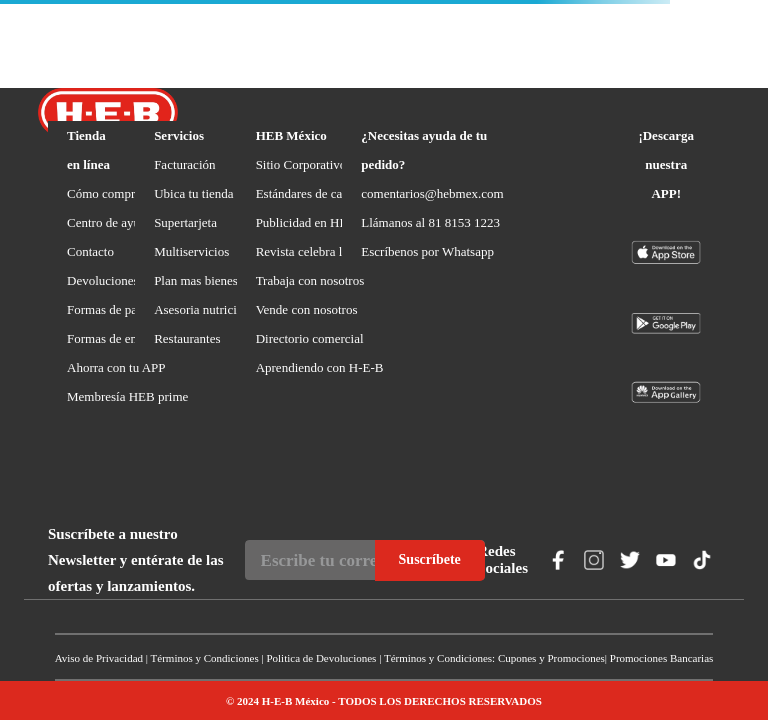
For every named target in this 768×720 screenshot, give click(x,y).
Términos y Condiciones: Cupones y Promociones (494, 658)
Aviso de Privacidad (99, 658)
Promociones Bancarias (662, 658)
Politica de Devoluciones (321, 658)
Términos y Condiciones (205, 658)
